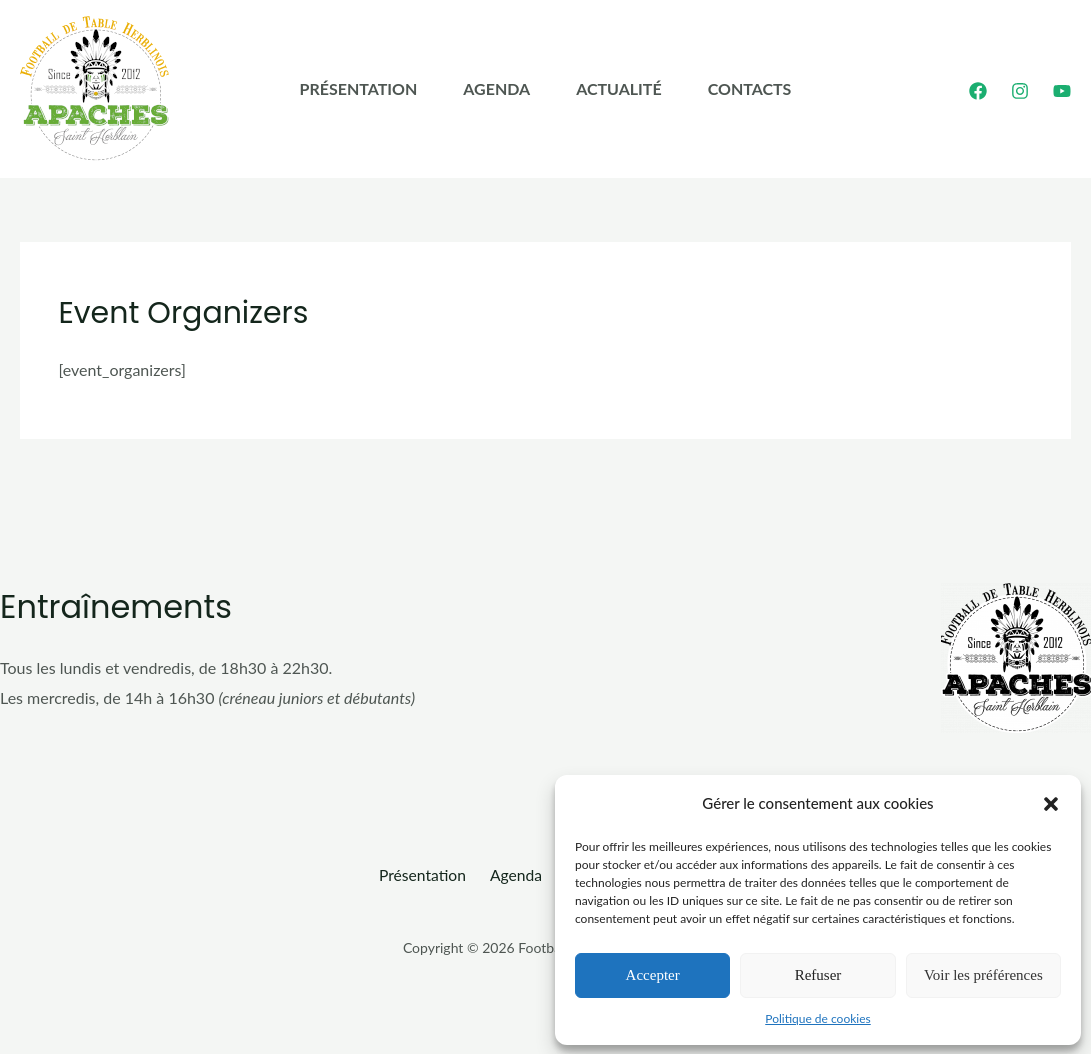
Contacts (777, 88)
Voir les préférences (983, 974)
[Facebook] (978, 91)
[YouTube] (1062, 91)
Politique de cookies (817, 1017)
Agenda (487, 88)
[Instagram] (1020, 91)
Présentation (332, 88)
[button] (1051, 803)
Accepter (653, 974)
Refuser (818, 974)
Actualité (628, 88)
